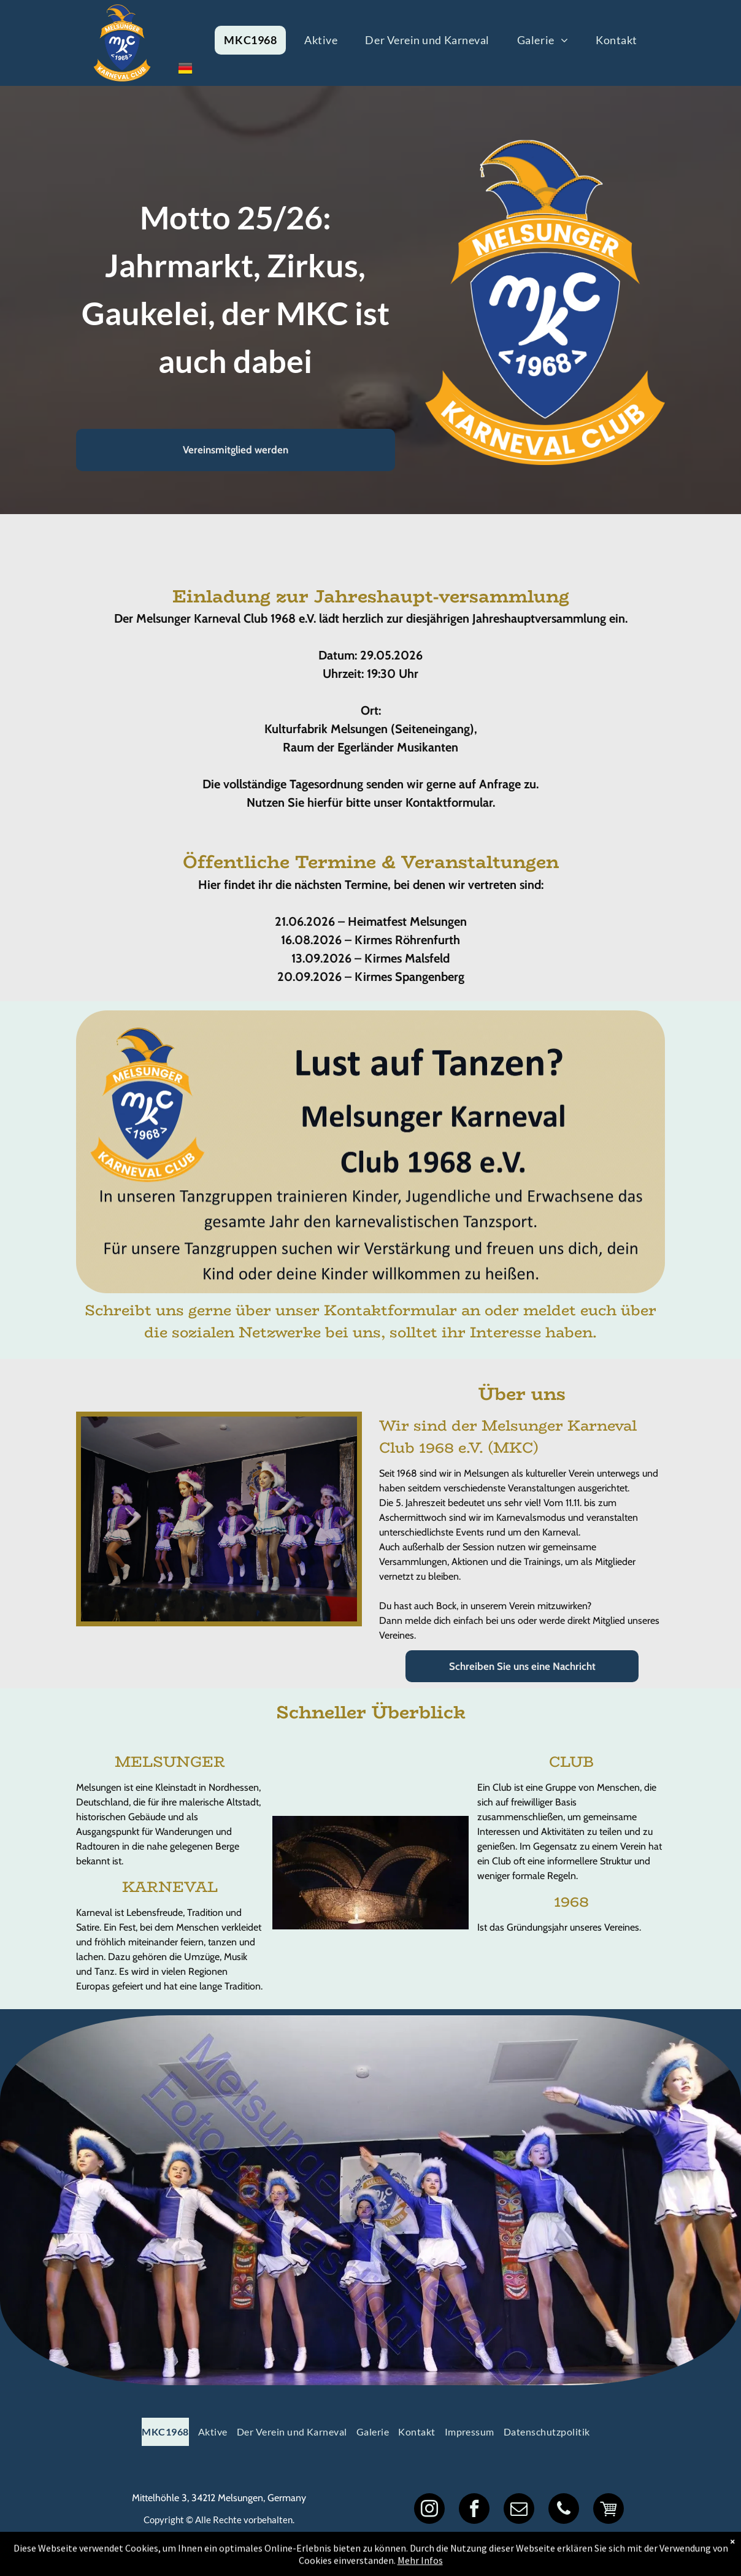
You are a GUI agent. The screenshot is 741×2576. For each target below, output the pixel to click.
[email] (519, 2510)
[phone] (563, 2510)
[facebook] (474, 2510)
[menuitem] (255, 40)
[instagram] (429, 2510)
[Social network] (608, 2510)
